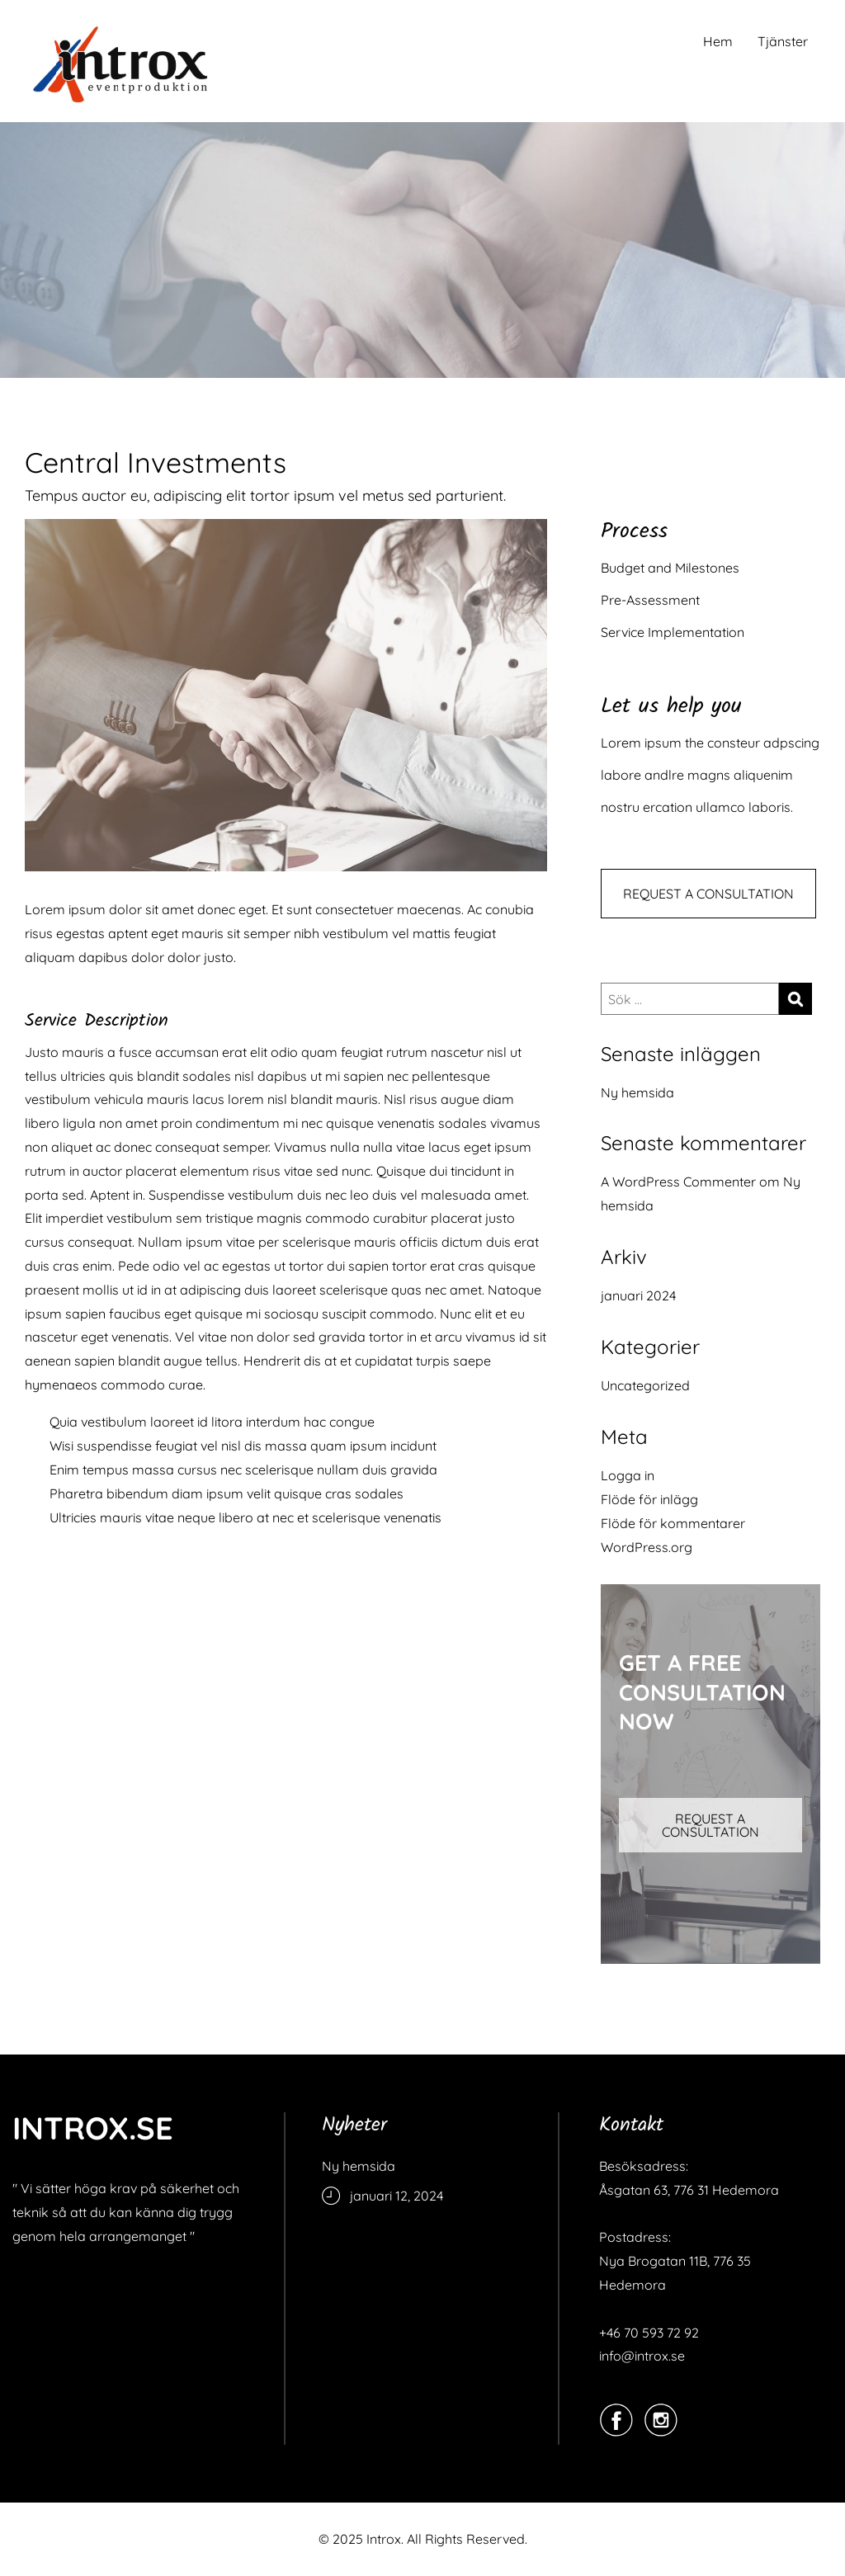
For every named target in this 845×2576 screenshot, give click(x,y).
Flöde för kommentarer (673, 1523)
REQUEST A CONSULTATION (708, 893)
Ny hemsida (637, 1092)
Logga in (627, 1475)
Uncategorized (645, 1385)
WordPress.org (646, 1547)
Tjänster (783, 41)
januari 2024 (638, 1295)
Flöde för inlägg (649, 1499)
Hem (718, 41)
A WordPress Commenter (678, 1181)
